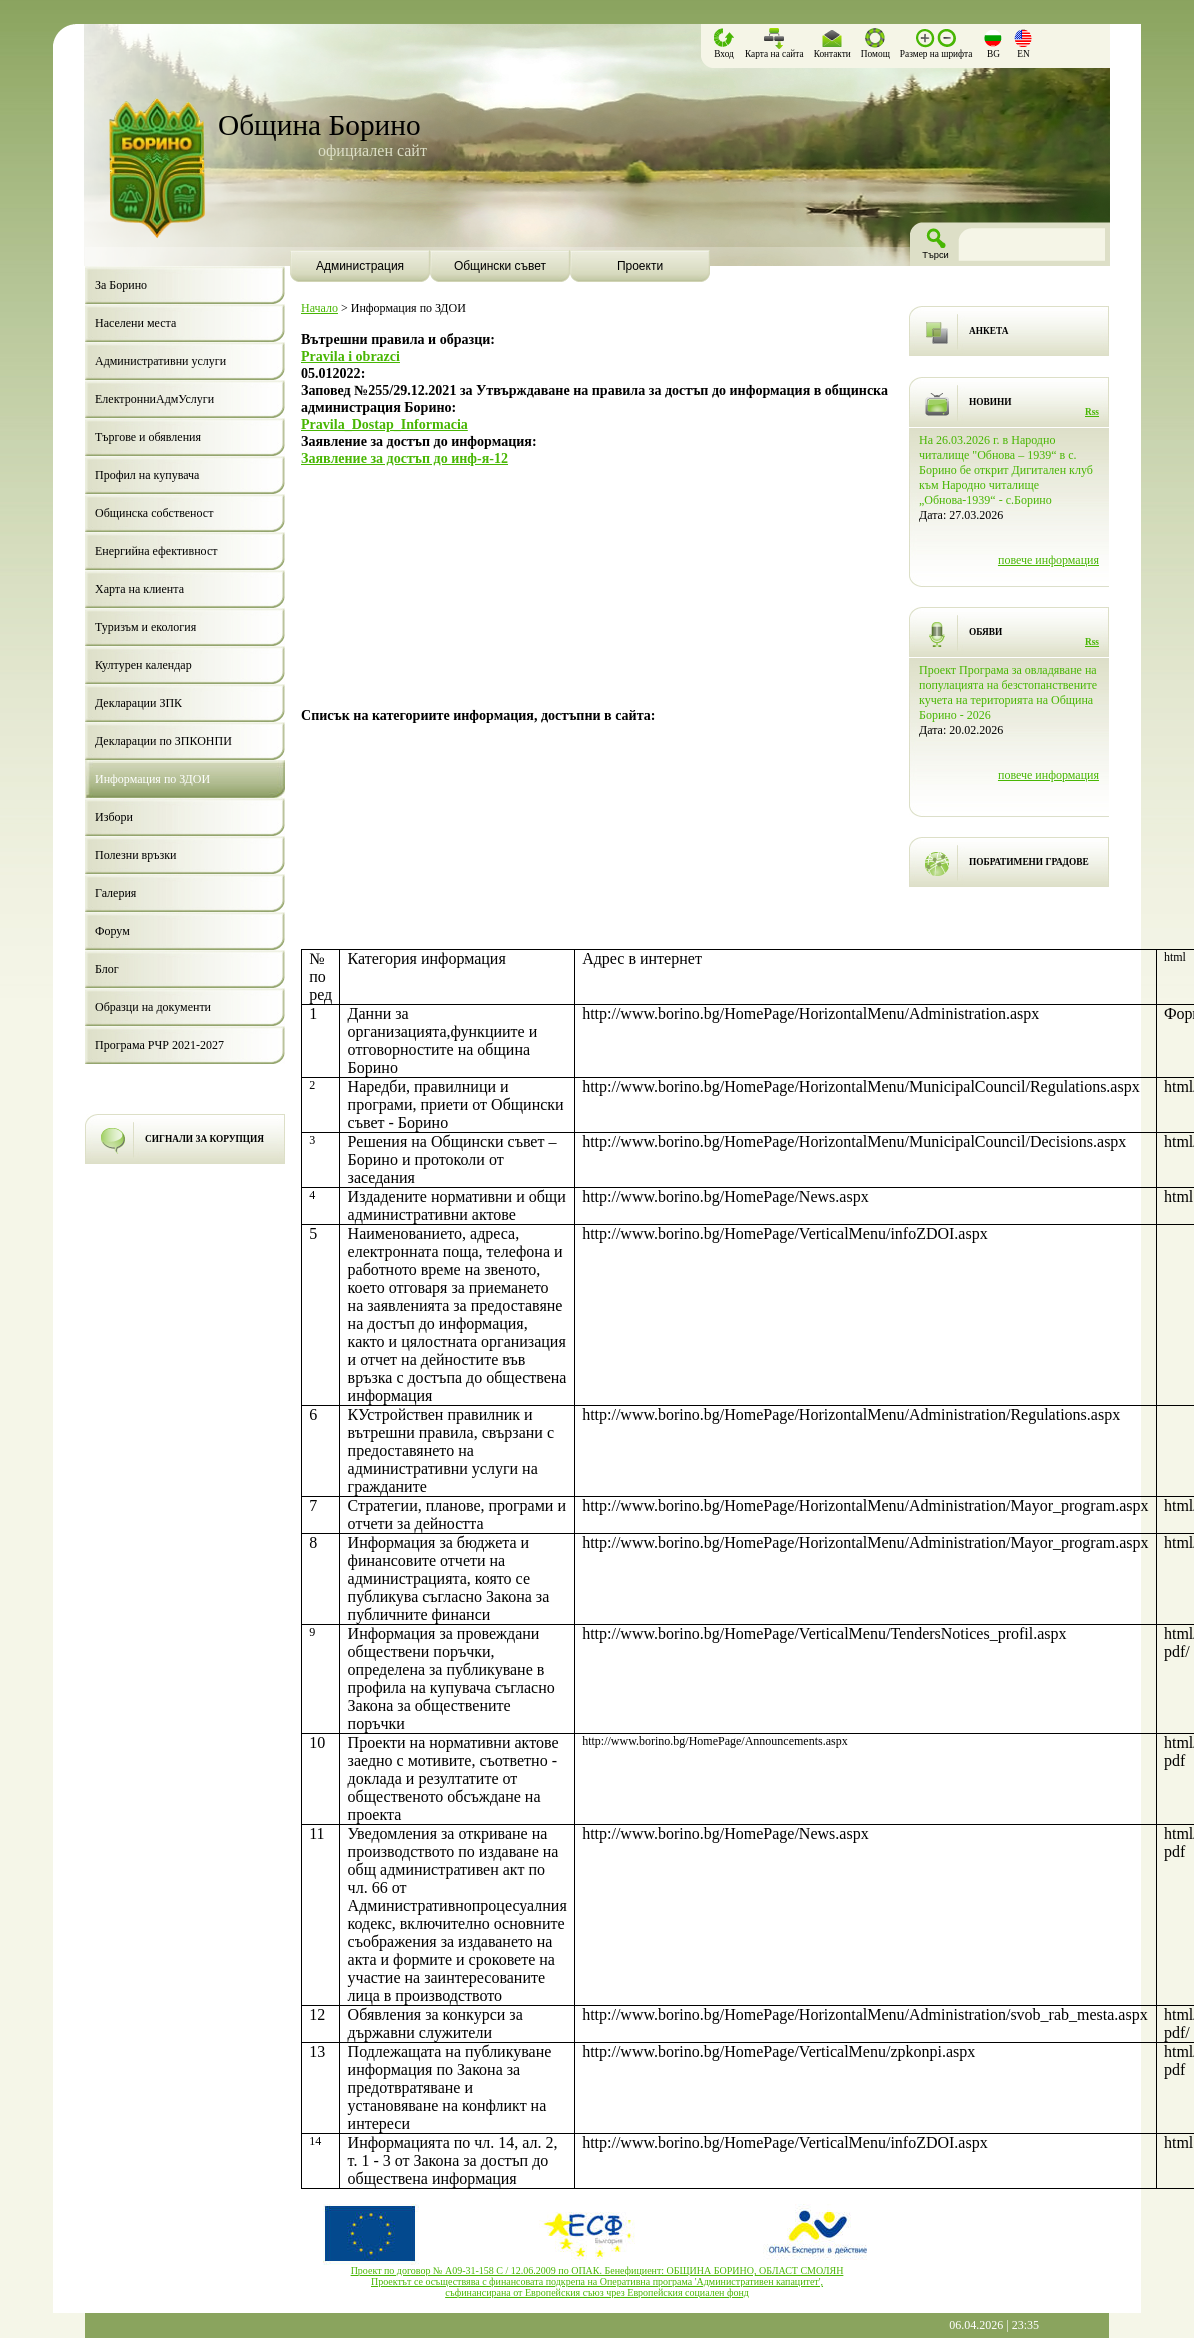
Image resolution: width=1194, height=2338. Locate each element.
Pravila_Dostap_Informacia (384, 424)
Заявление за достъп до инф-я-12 (404, 458)
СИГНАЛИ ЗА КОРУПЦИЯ (204, 1139)
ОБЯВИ (985, 632)
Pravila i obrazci (350, 356)
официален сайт (372, 150)
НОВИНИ (990, 402)
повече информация (1048, 560)
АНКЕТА (988, 331)
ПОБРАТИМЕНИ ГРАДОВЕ (1029, 862)
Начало (319, 308)
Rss (1092, 412)
